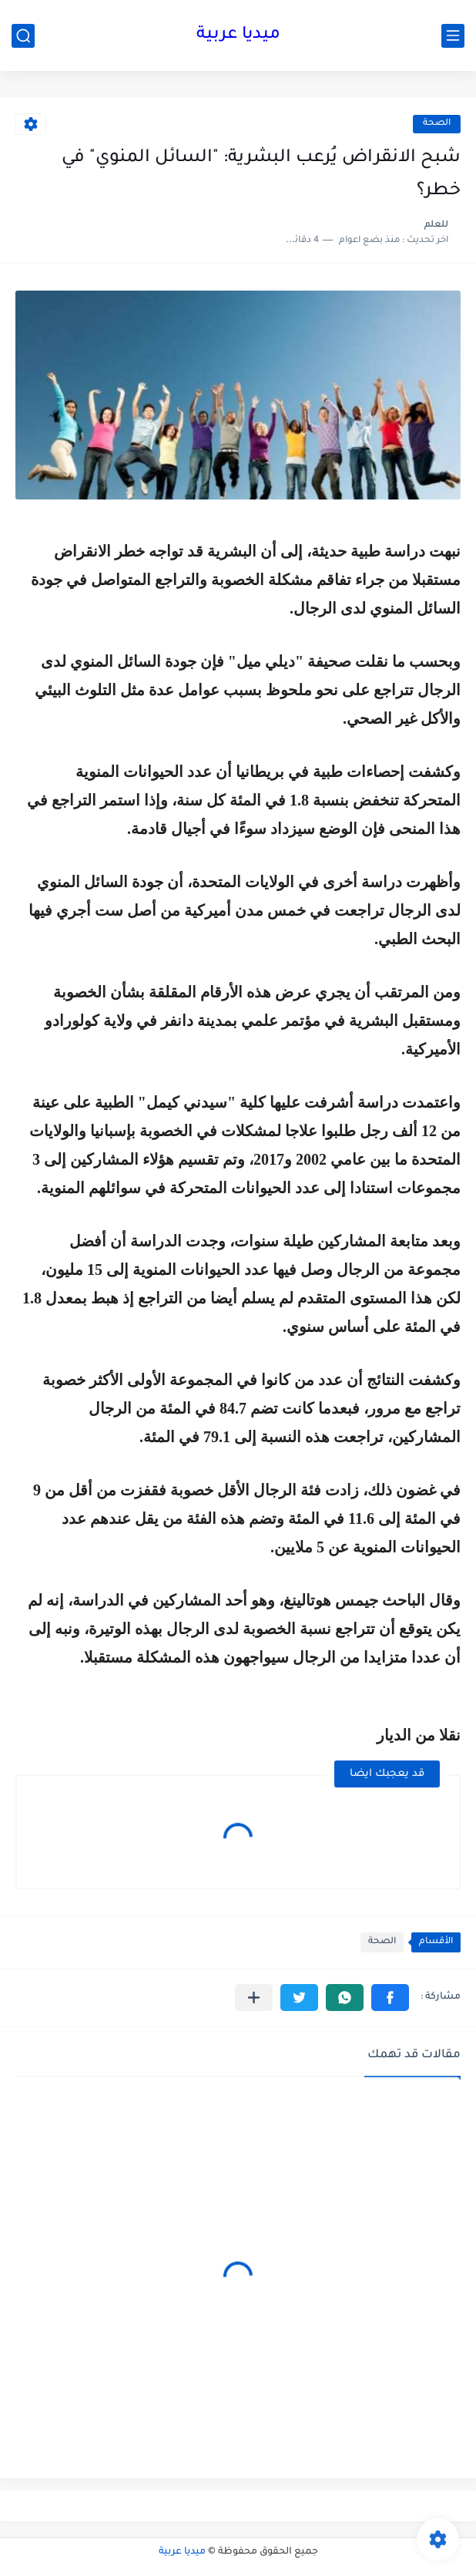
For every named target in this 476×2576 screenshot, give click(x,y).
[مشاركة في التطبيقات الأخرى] (254, 1997)
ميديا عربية (238, 35)
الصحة (437, 124)
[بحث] (23, 36)
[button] (390, 1997)
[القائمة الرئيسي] (452, 36)
